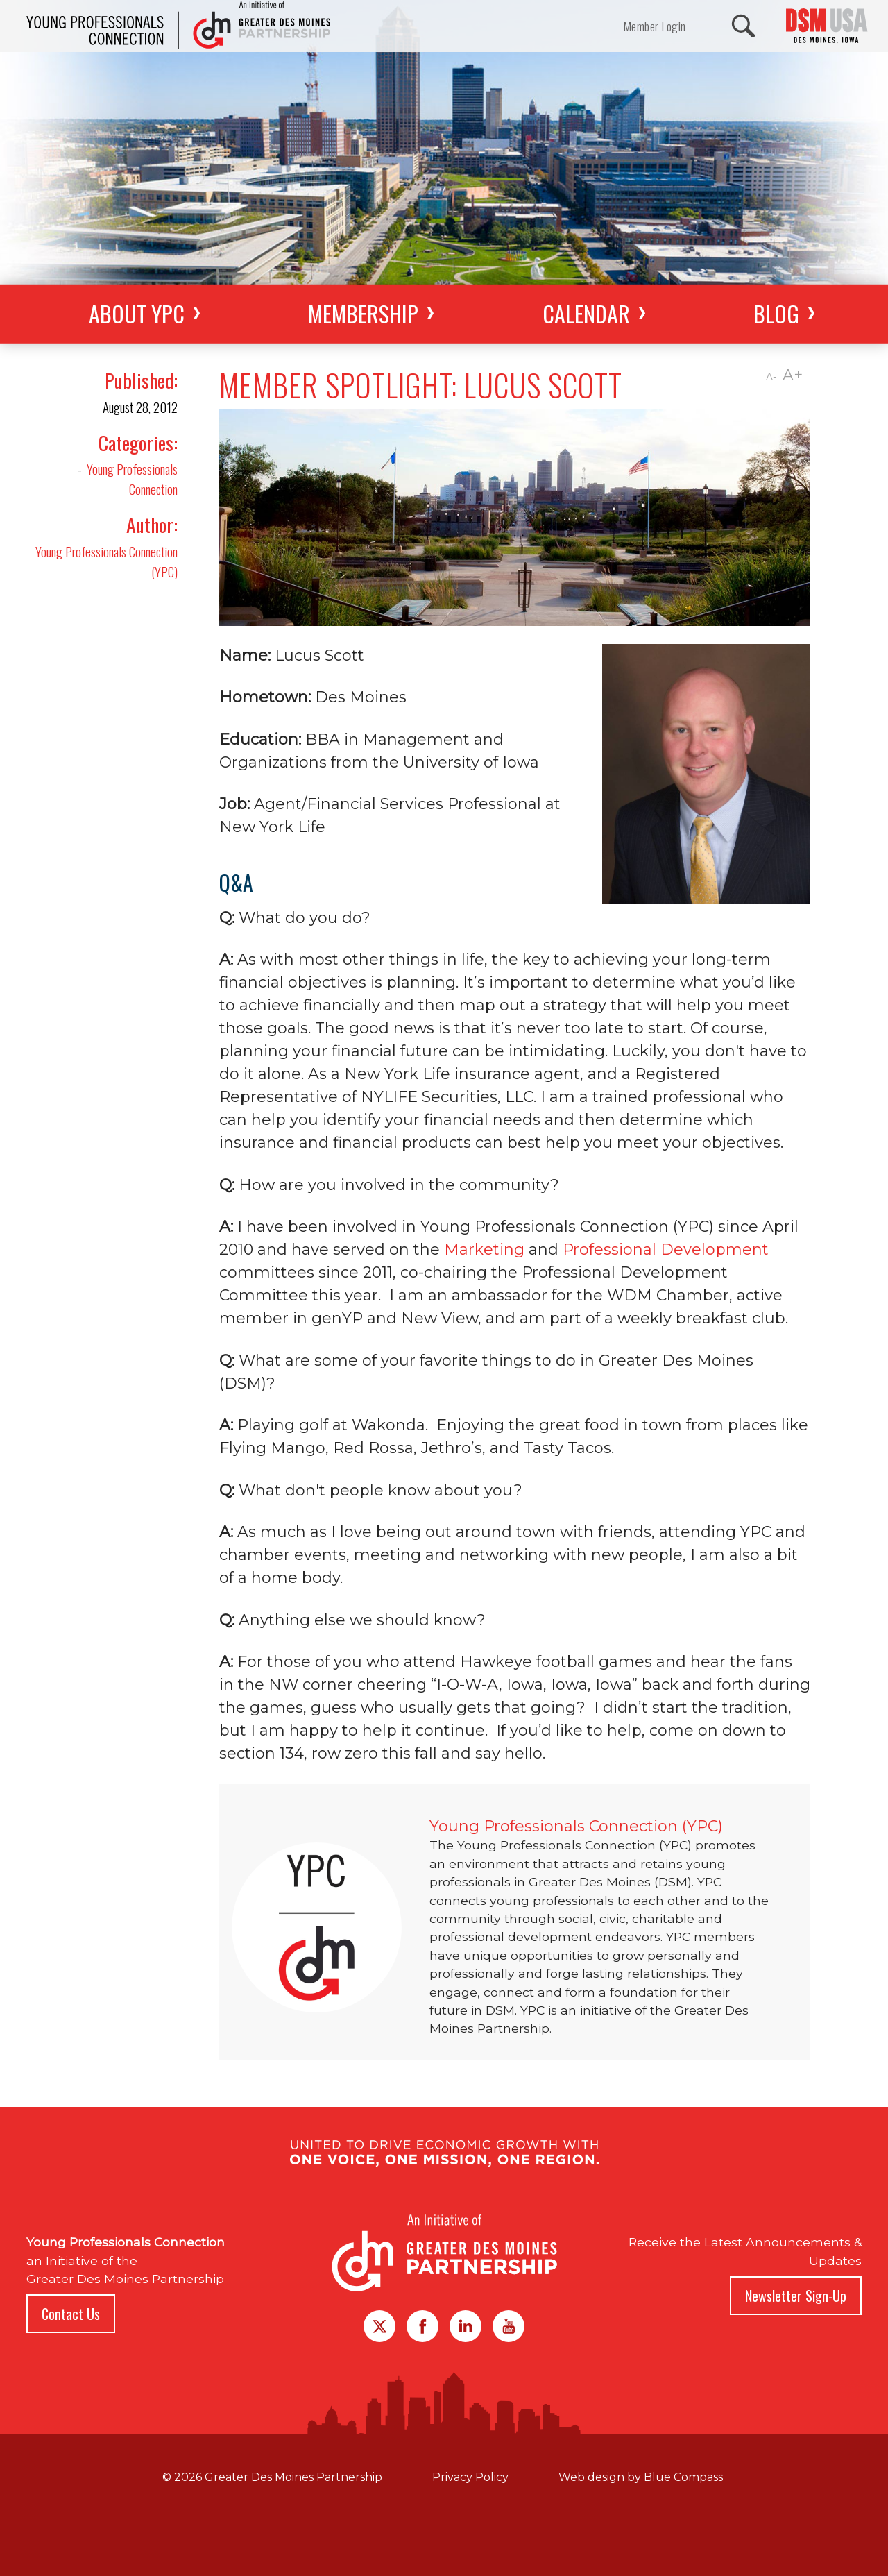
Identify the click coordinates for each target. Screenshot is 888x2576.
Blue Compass (683, 2477)
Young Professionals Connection (132, 479)
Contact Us (71, 2313)
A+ (793, 375)
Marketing (484, 1249)
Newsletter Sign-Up (795, 2295)
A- (771, 377)
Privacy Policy (470, 2477)
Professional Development (666, 1249)
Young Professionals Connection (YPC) (106, 561)
